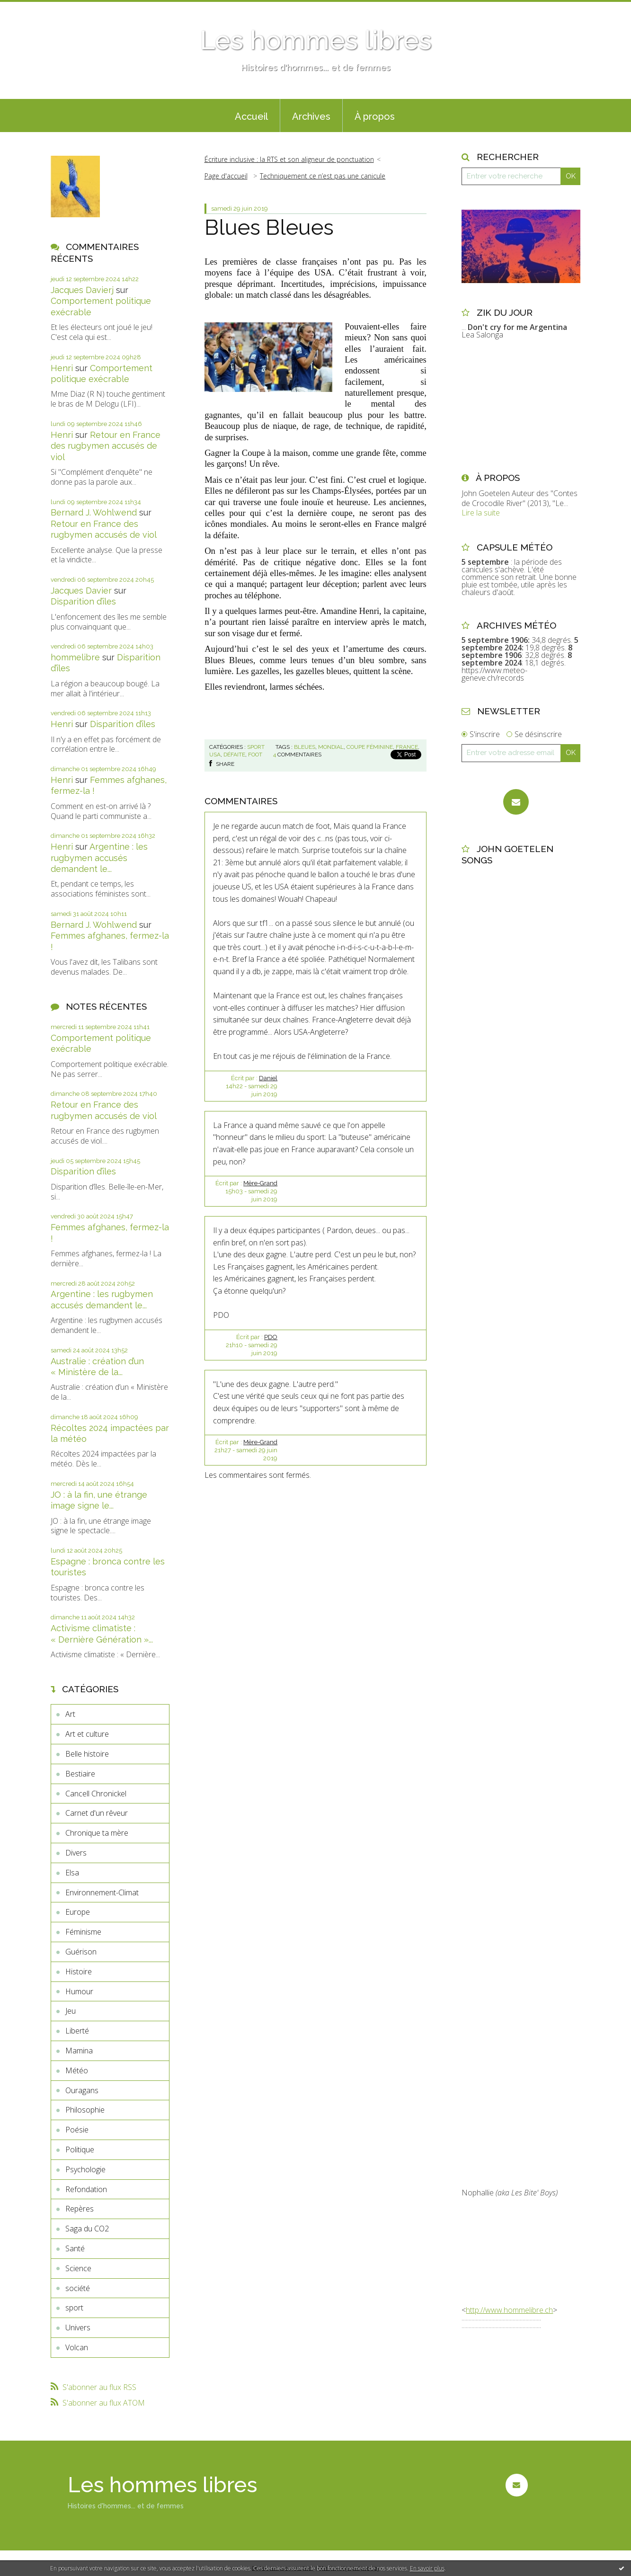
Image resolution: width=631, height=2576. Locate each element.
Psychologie (85, 2169)
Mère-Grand (260, 1183)
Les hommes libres (316, 40)
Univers (77, 2327)
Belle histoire (87, 1754)
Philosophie (85, 2110)
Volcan (76, 2347)
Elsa (72, 1872)
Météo (76, 2070)
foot (255, 754)
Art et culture (87, 1734)
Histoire (78, 1971)
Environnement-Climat (102, 1892)
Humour (79, 1991)
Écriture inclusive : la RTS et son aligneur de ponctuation (289, 159)
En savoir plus (427, 2568)
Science (78, 2268)
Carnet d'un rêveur (96, 1813)
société (77, 2288)
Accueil (251, 116)
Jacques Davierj (82, 290)
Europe (77, 1912)
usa (215, 754)
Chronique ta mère (96, 1833)
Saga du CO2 (87, 2228)
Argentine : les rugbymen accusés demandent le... (99, 858)
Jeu (70, 2011)
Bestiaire (80, 1773)
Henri (62, 368)
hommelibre (75, 657)
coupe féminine (370, 747)
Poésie (77, 2129)
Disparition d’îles (83, 601)
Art (70, 1714)
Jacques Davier (81, 590)
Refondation (86, 2189)
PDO (270, 1337)
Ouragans (81, 2090)
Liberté (77, 2030)
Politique (79, 2149)
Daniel (268, 1078)
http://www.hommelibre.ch (509, 2310)
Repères (79, 2208)
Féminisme (83, 1932)
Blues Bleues (269, 227)
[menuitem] (251, 115)
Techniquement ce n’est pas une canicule (322, 175)
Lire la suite (481, 512)
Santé (75, 2248)
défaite (234, 754)
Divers (76, 1853)
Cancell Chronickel (95, 1793)
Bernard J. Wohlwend (94, 512)
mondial (331, 747)
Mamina (79, 2050)
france (407, 747)
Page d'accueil (226, 175)
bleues (304, 747)
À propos (375, 116)
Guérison (81, 1951)
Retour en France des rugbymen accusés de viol (105, 446)
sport (74, 2307)
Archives (311, 116)
